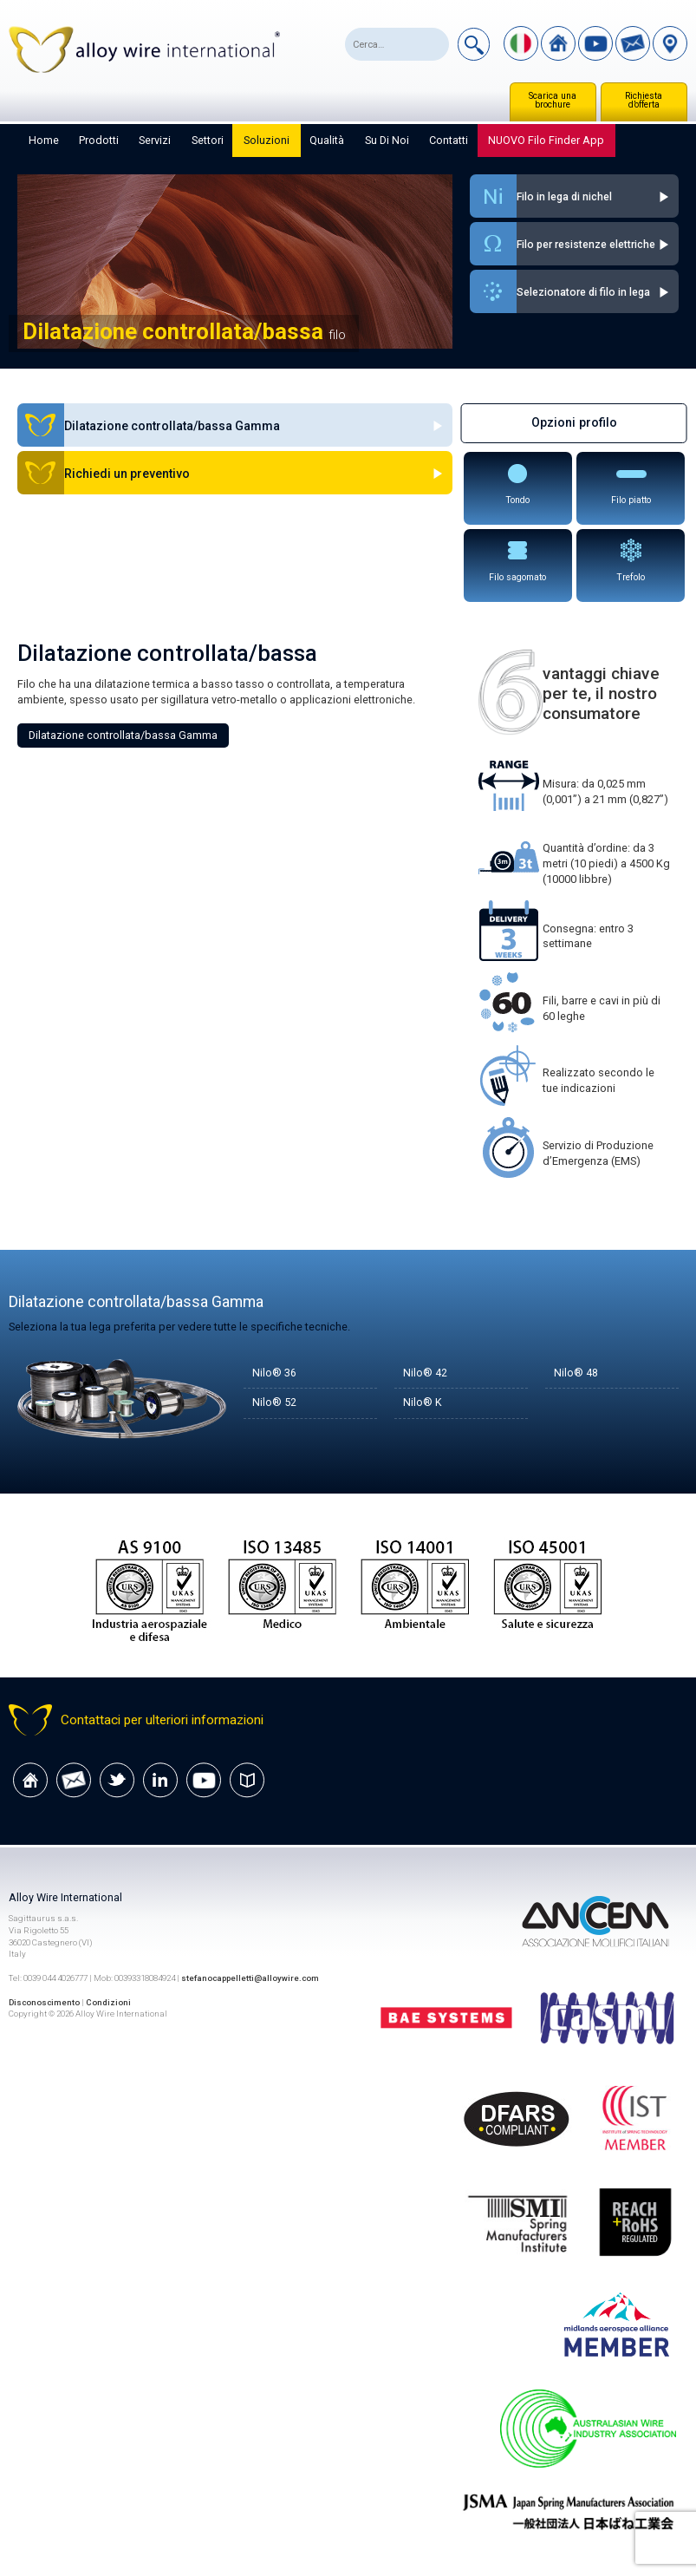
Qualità (326, 140)
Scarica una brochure (552, 100)
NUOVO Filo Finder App (546, 140)
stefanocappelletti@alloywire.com (251, 1978)
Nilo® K (422, 1402)
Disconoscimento (45, 2002)
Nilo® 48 (576, 1373)
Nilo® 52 (274, 1402)
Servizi (155, 140)
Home (44, 140)
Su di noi (387, 140)
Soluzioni (266, 140)
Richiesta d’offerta (643, 100)
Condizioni (110, 2002)
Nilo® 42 (425, 1373)
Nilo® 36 (274, 1373)
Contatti (448, 140)
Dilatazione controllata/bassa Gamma (123, 735)
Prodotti (99, 140)
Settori (208, 140)
